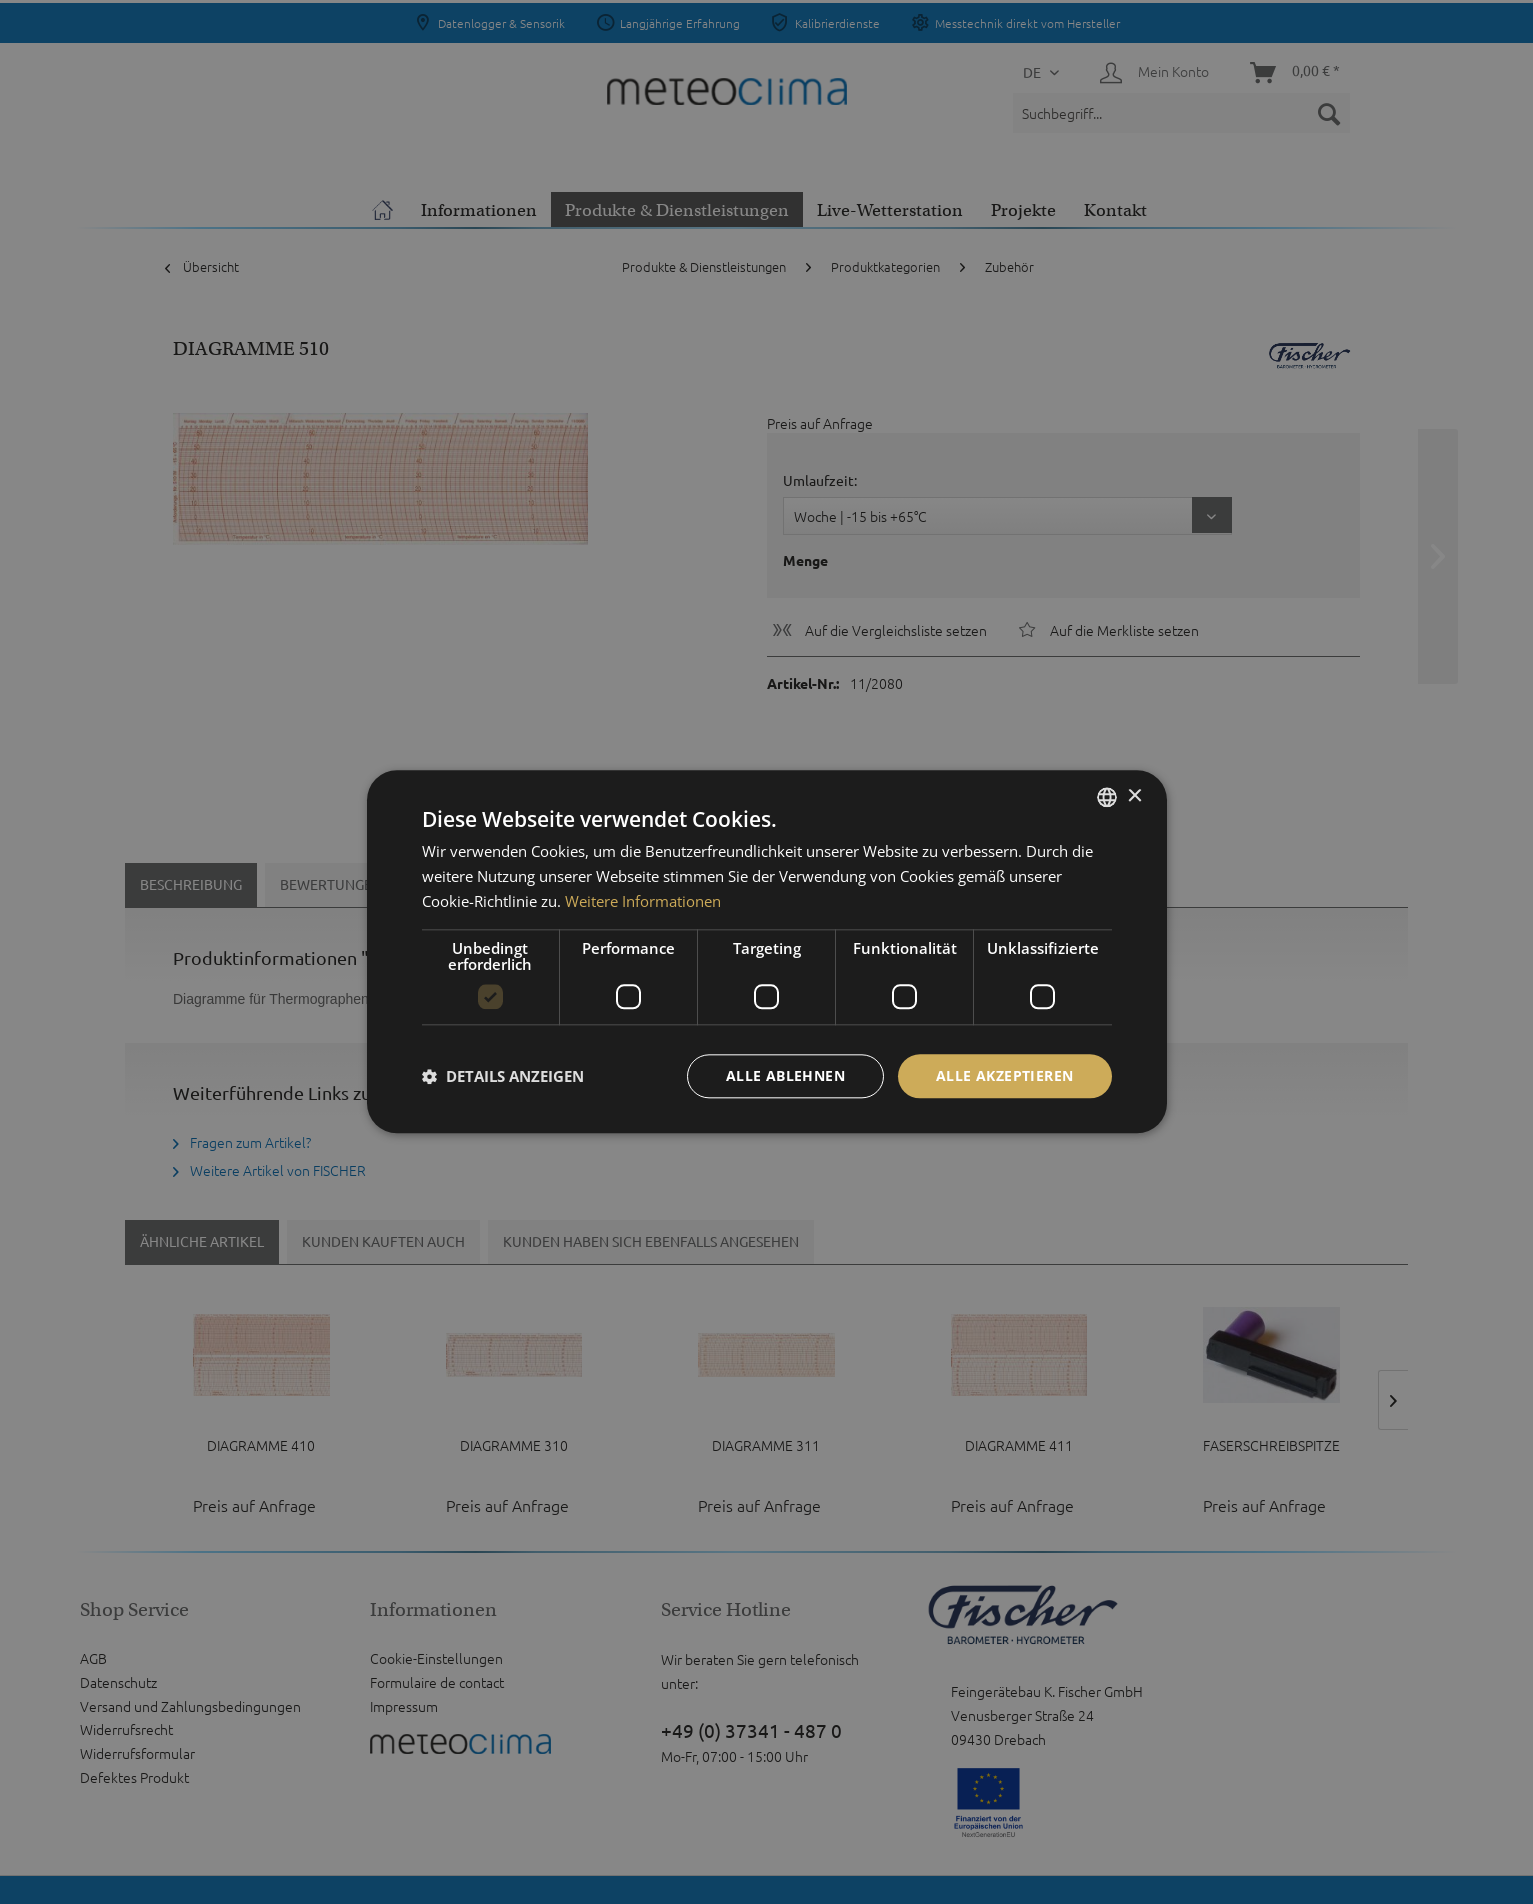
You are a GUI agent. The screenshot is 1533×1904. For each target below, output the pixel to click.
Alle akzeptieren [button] (1004, 1075)
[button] (503, 1076)
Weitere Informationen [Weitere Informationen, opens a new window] (643, 901)
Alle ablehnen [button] (785, 1075)
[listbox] (1107, 797)
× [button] (1134, 796)
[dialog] (767, 951)
